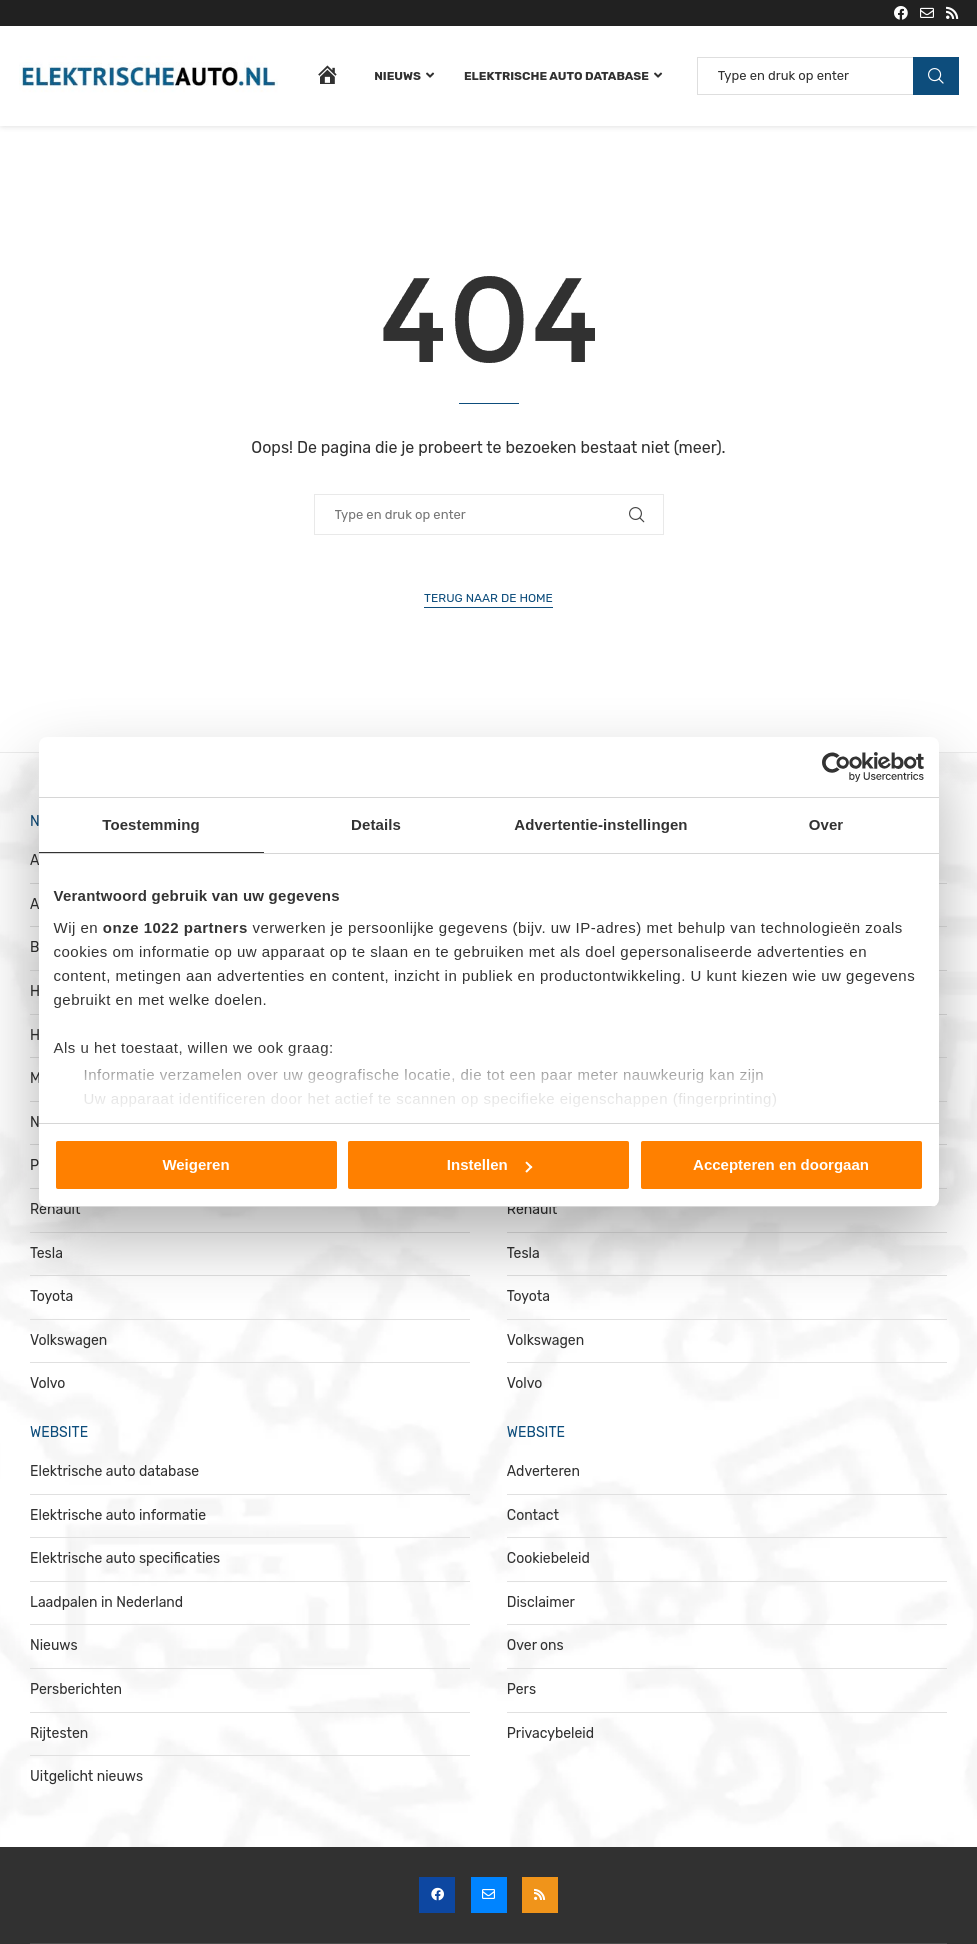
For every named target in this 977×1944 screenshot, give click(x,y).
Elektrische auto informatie (118, 1515)
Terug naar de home (488, 598)
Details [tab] (376, 824)
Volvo (47, 1383)
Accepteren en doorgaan (781, 1164)
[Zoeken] (828, 76)
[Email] (927, 13)
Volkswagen (68, 1340)
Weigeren (195, 1164)
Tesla (46, 1253)
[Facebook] (901, 13)
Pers (521, 1689)
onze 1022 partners (175, 927)
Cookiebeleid (548, 1558)
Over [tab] (826, 824)
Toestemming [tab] (151, 824)
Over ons (535, 1645)
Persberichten (76, 1689)
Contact (533, 1515)
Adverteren (543, 1471)
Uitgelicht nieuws (86, 1776)
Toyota (51, 1296)
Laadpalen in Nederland (106, 1602)
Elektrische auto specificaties (125, 1558)
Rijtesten (59, 1733)
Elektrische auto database (556, 76)
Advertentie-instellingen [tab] (600, 824)
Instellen (489, 1164)
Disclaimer (541, 1602)
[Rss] (952, 13)
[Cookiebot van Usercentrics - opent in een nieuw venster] (836, 767)
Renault (55, 1209)
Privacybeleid (550, 1733)
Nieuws (397, 76)
